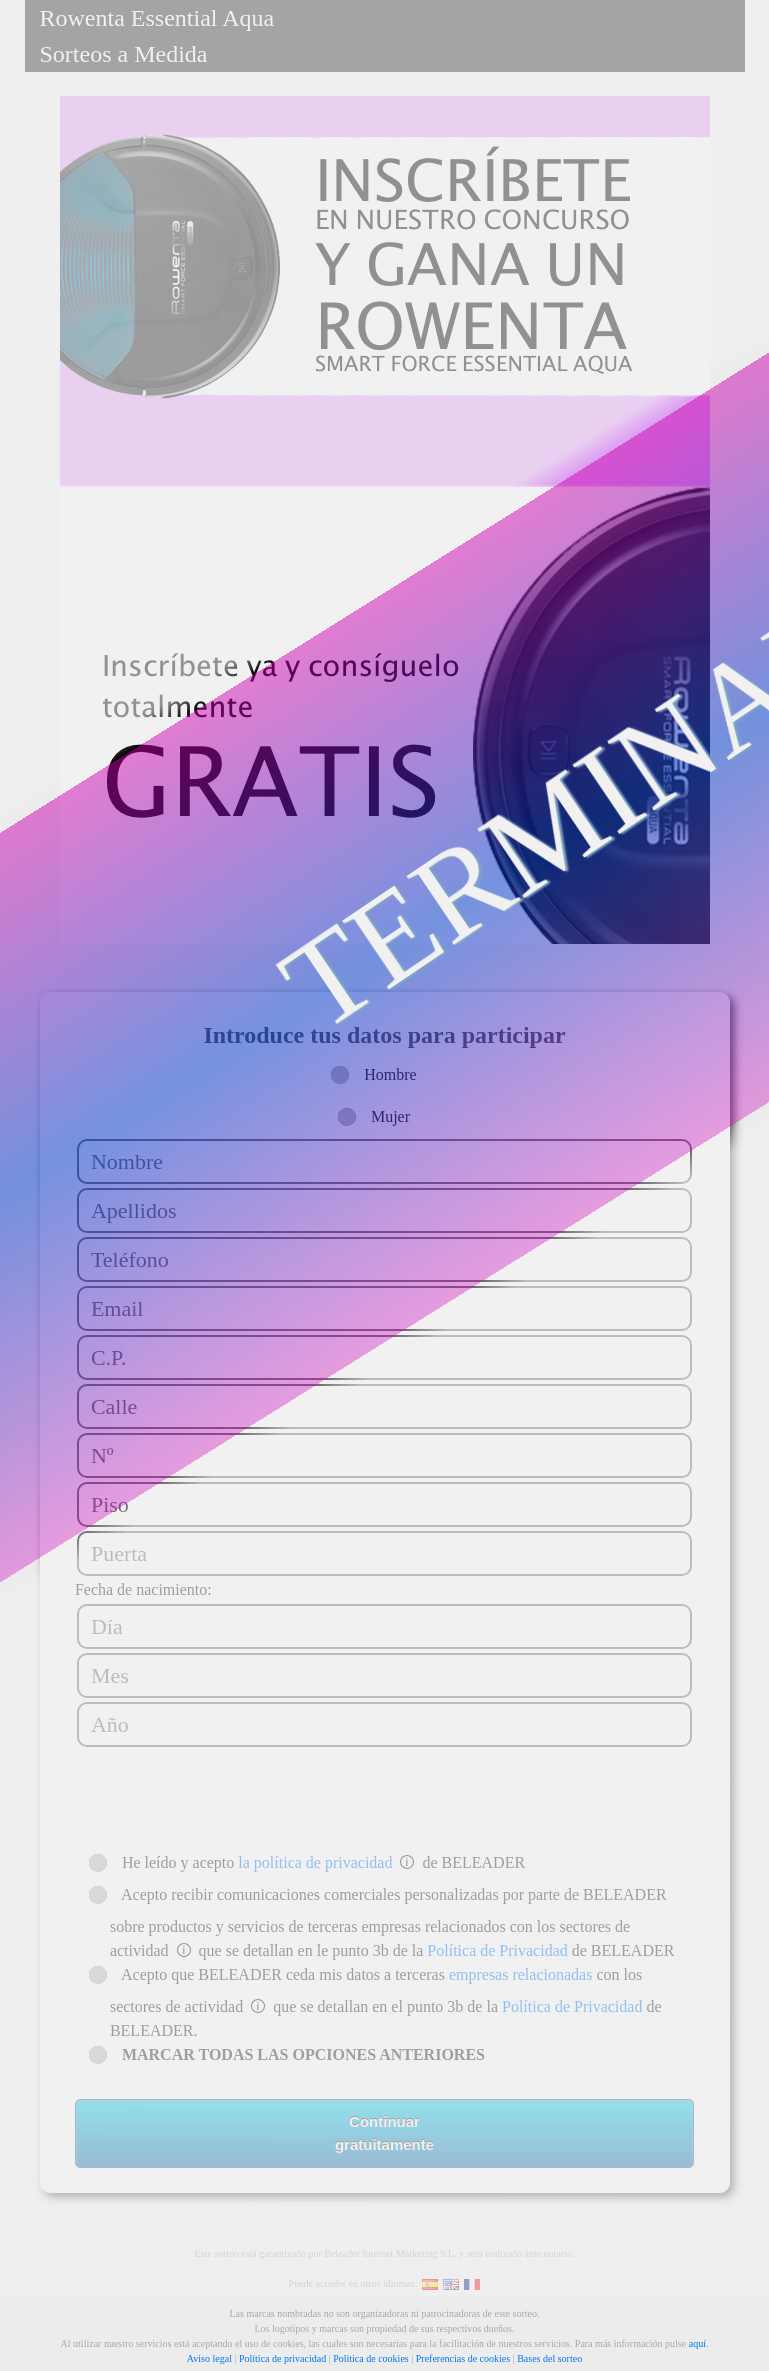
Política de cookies (371, 2358)
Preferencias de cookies (463, 2358)
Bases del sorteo (549, 2358)
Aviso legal (209, 2358)
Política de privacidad (282, 2358)
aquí (697, 2343)
